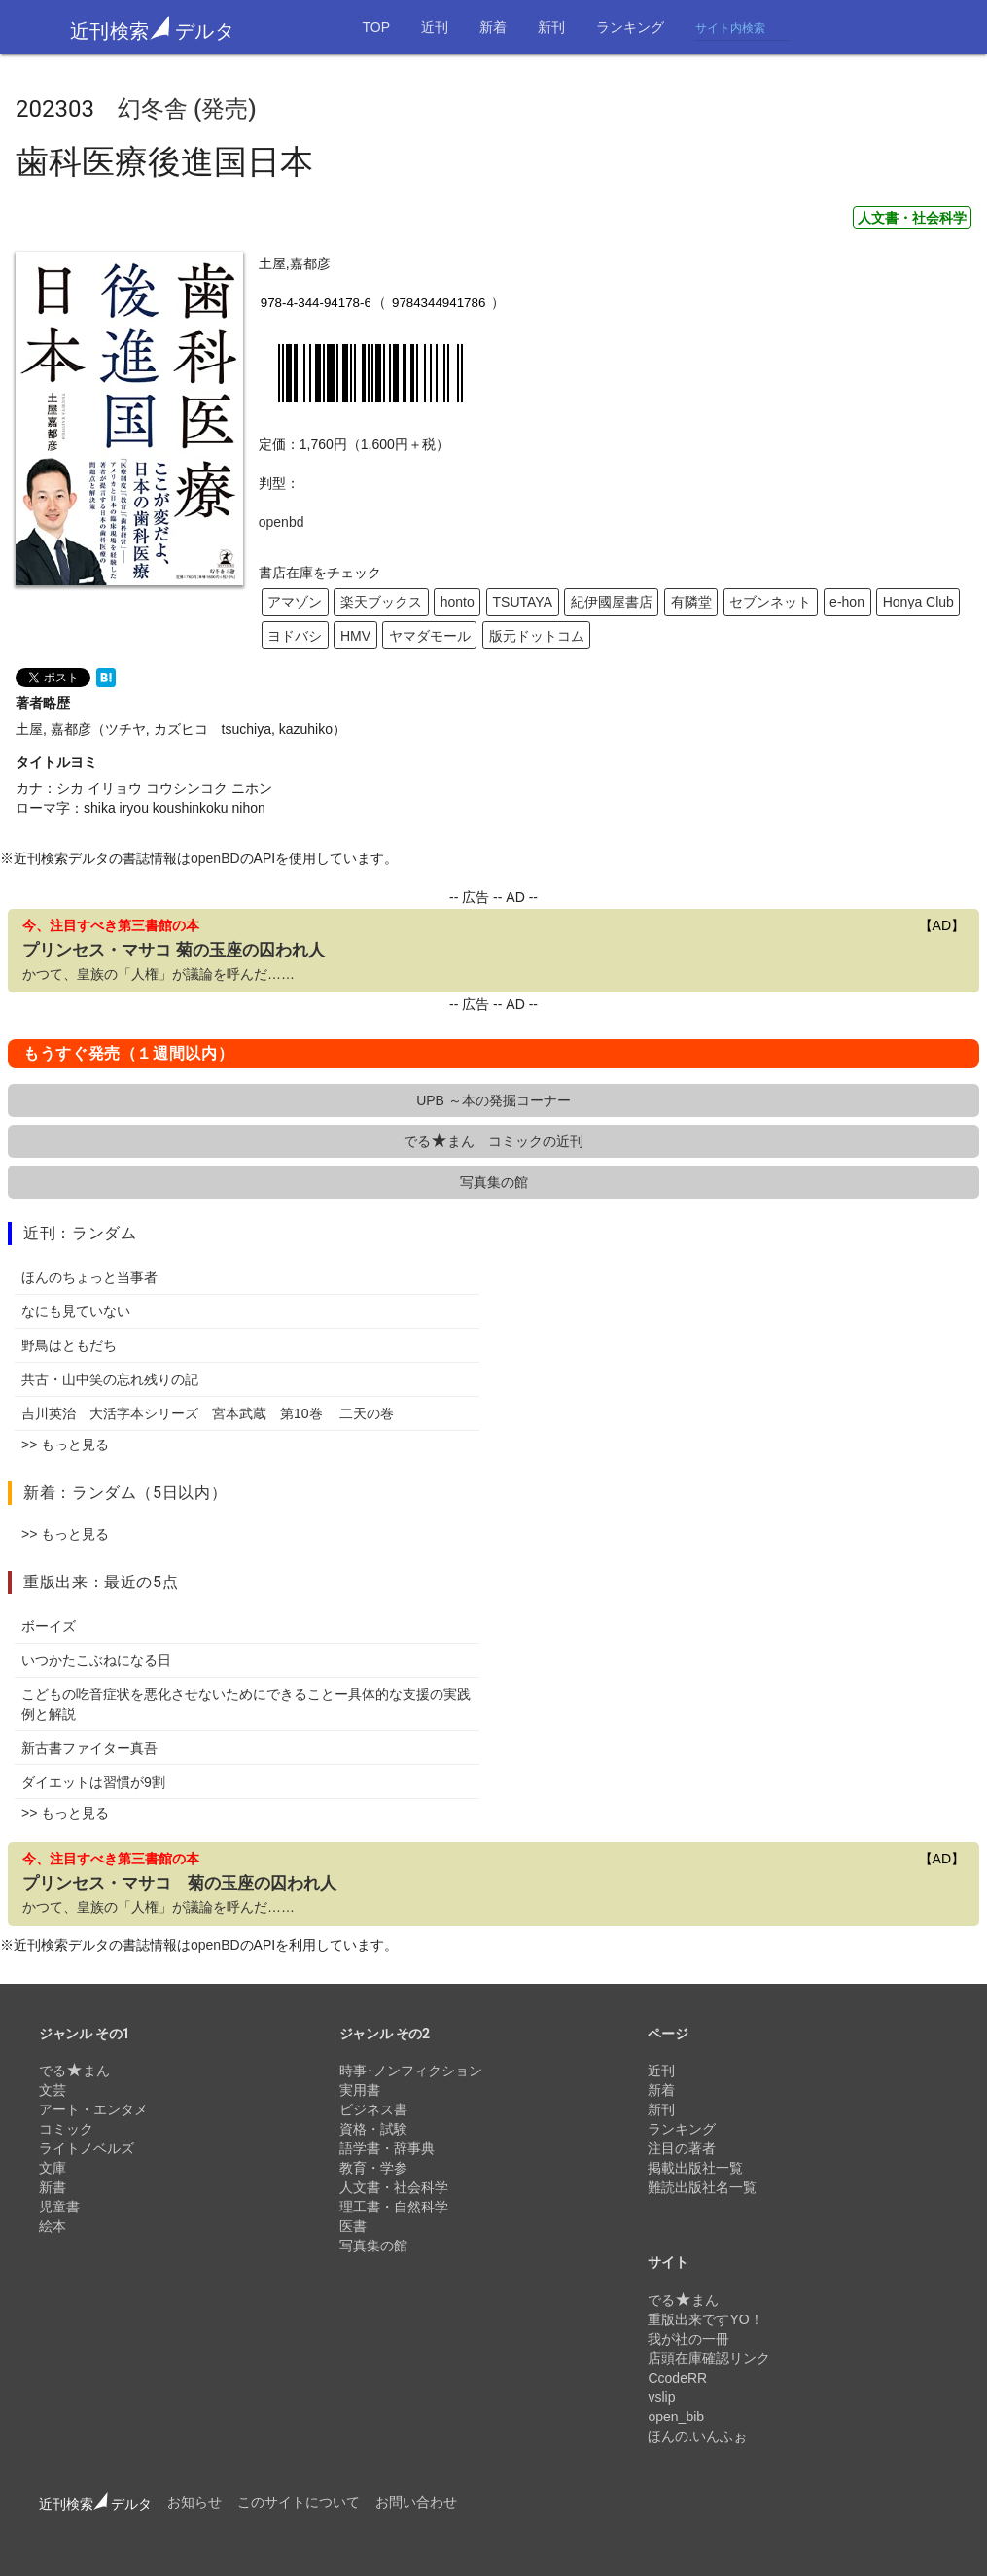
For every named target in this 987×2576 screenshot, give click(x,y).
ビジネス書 (373, 2109)
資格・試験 (373, 2129)
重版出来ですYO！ (705, 2319)
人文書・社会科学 (912, 218)
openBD (215, 858)
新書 (52, 2187)
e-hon (846, 601)
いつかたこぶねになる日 (96, 1660)
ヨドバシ (294, 636)
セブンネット (770, 601)
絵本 (52, 2226)
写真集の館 (494, 1182)
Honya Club (918, 601)
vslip (661, 2397)
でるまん (74, 2070)
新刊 (551, 27)
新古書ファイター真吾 (89, 1748)
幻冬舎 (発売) (187, 108)
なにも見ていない (75, 1311)
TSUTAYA (522, 601)
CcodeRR (677, 2377)
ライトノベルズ (86, 2148)
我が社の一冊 (688, 2339)
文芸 (52, 2090)
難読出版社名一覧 (702, 2187)
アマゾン (294, 601)
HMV (355, 636)
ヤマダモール (430, 636)
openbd (281, 522)
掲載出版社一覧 (695, 2168)
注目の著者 (682, 2148)
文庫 (52, 2168)
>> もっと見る (65, 1444)
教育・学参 (373, 2168)
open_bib (676, 2416)
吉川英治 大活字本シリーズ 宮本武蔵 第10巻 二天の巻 (207, 1413)
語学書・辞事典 (387, 2148)
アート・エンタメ (93, 2109)
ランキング (630, 27)
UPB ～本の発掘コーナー (493, 1100)
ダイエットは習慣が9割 (93, 1782)
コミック (66, 2129)
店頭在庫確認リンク (709, 2358)
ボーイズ (48, 1626)
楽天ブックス (381, 601)
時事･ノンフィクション (410, 2070)
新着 (493, 27)
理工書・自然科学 (393, 2206)
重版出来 (55, 1582)
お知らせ (194, 2502)
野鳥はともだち (69, 1345)
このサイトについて (298, 2502)
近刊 (434, 27)
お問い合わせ (416, 2502)
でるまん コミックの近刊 (493, 1141)
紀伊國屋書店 (611, 601)
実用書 (359, 2090)
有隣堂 (691, 601)
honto (458, 601)
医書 (353, 2226)
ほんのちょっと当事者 (89, 1277)
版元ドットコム (536, 636)
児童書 (59, 2206)
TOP (376, 27)
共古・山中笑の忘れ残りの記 (109, 1379)
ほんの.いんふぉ (697, 2436)
